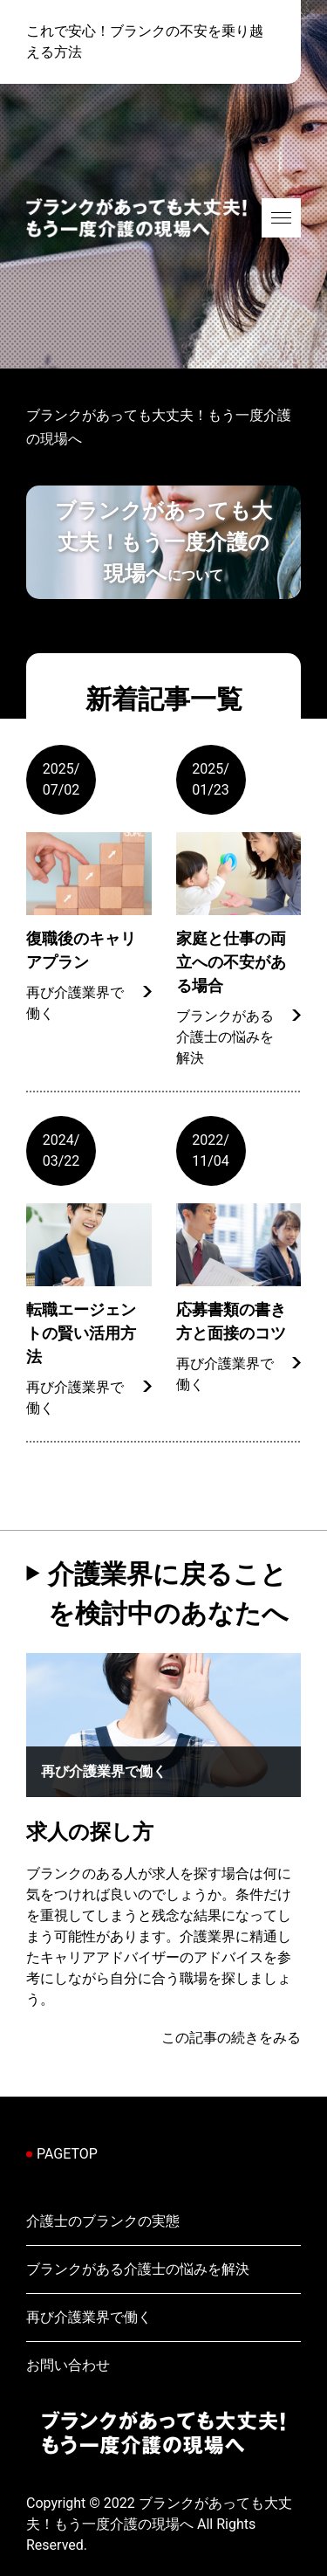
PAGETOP (67, 2154)
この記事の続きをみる (231, 2037)
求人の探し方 (89, 1832)
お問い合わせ (68, 2365)
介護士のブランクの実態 (103, 2221)
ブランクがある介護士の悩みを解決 (225, 1037)
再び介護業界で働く (75, 1003)
